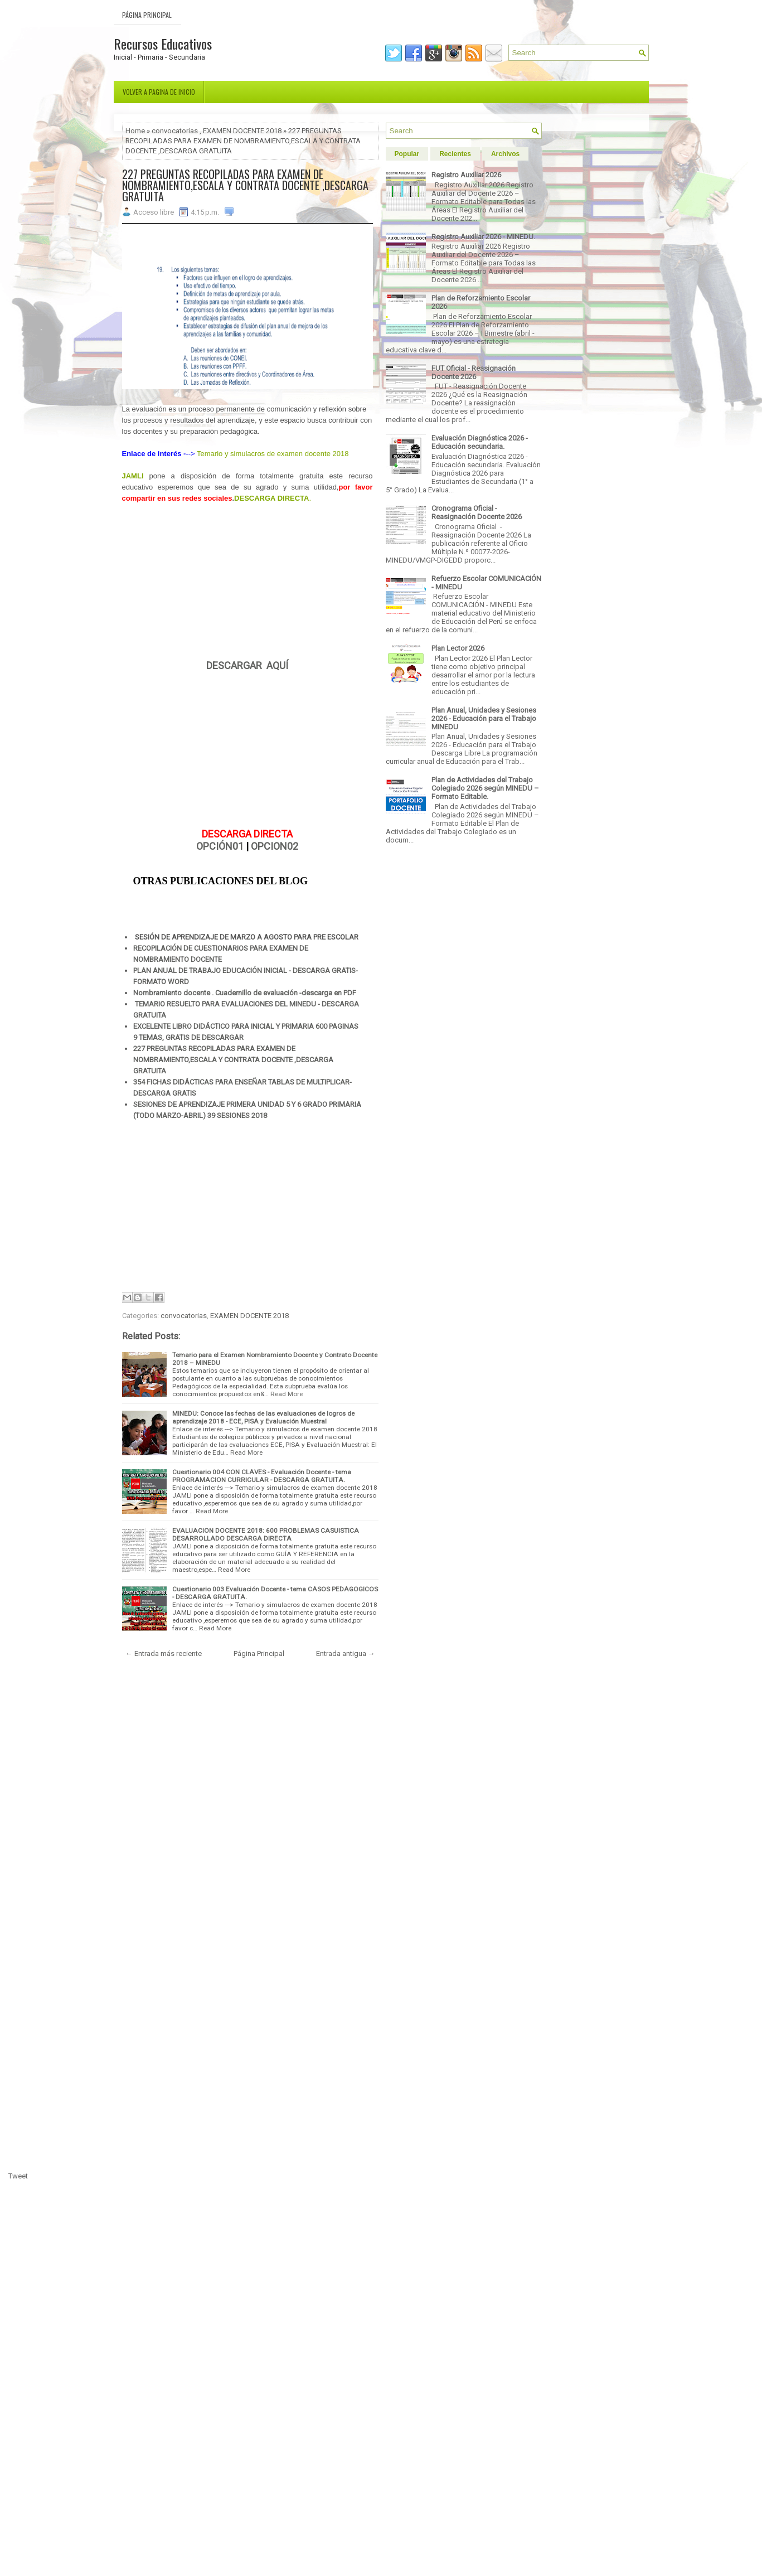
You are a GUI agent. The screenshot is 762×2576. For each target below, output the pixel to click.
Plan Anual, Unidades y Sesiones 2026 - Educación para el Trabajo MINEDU (483, 718)
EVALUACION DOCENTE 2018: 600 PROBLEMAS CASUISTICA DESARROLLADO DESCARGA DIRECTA (265, 1534)
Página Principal (147, 15)
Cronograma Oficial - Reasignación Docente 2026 (476, 512)
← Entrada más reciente (163, 1653)
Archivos (505, 154)
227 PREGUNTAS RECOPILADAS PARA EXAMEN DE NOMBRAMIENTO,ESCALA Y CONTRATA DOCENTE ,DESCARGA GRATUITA (245, 185)
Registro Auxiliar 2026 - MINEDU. (483, 237)
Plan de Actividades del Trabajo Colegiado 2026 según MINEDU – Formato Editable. (485, 788)
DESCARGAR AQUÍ (247, 665)
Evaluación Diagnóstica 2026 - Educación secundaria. (479, 442)
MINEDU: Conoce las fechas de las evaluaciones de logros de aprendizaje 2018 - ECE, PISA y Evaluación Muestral (263, 1417)
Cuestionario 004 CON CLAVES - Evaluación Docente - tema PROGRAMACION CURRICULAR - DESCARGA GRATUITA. (261, 1476)
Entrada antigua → (345, 1653)
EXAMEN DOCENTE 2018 (242, 131)
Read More (286, 1394)
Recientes (455, 154)
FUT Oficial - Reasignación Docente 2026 (473, 372)
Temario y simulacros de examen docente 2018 (272, 453)
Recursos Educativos (163, 43)
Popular (407, 154)
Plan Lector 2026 (457, 648)
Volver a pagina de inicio (159, 91)
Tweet (18, 2176)
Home (135, 131)
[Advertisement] (247, 582)
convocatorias (175, 131)
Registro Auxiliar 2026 (466, 175)
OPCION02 (274, 846)
